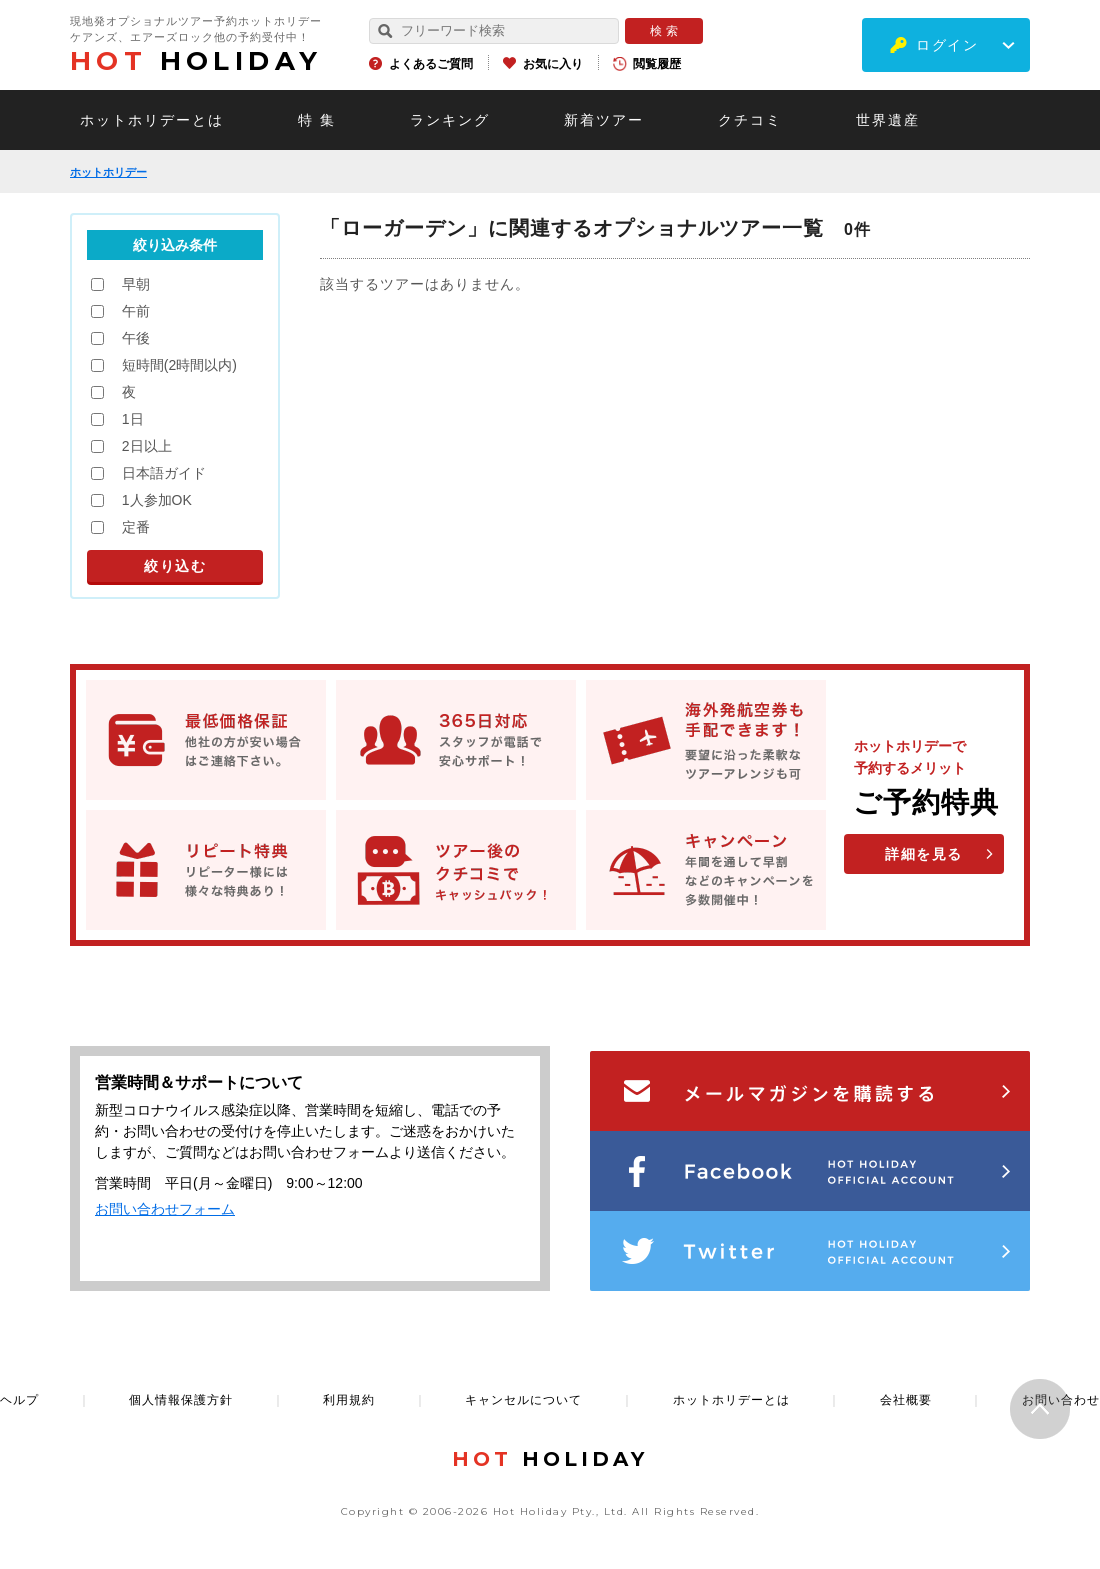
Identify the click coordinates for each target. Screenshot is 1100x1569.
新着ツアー (604, 120)
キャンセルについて (523, 1400)
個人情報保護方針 (181, 1400)
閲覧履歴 (657, 64)
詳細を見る (924, 854)
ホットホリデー (108, 172)
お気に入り (553, 64)
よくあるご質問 (431, 64)
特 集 (317, 120)
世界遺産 (888, 120)
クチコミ (750, 120)
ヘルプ (19, 1400)
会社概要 (906, 1400)
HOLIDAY (196, 61)
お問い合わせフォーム (165, 1209)
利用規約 (349, 1400)
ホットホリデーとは (152, 120)
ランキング (450, 120)
